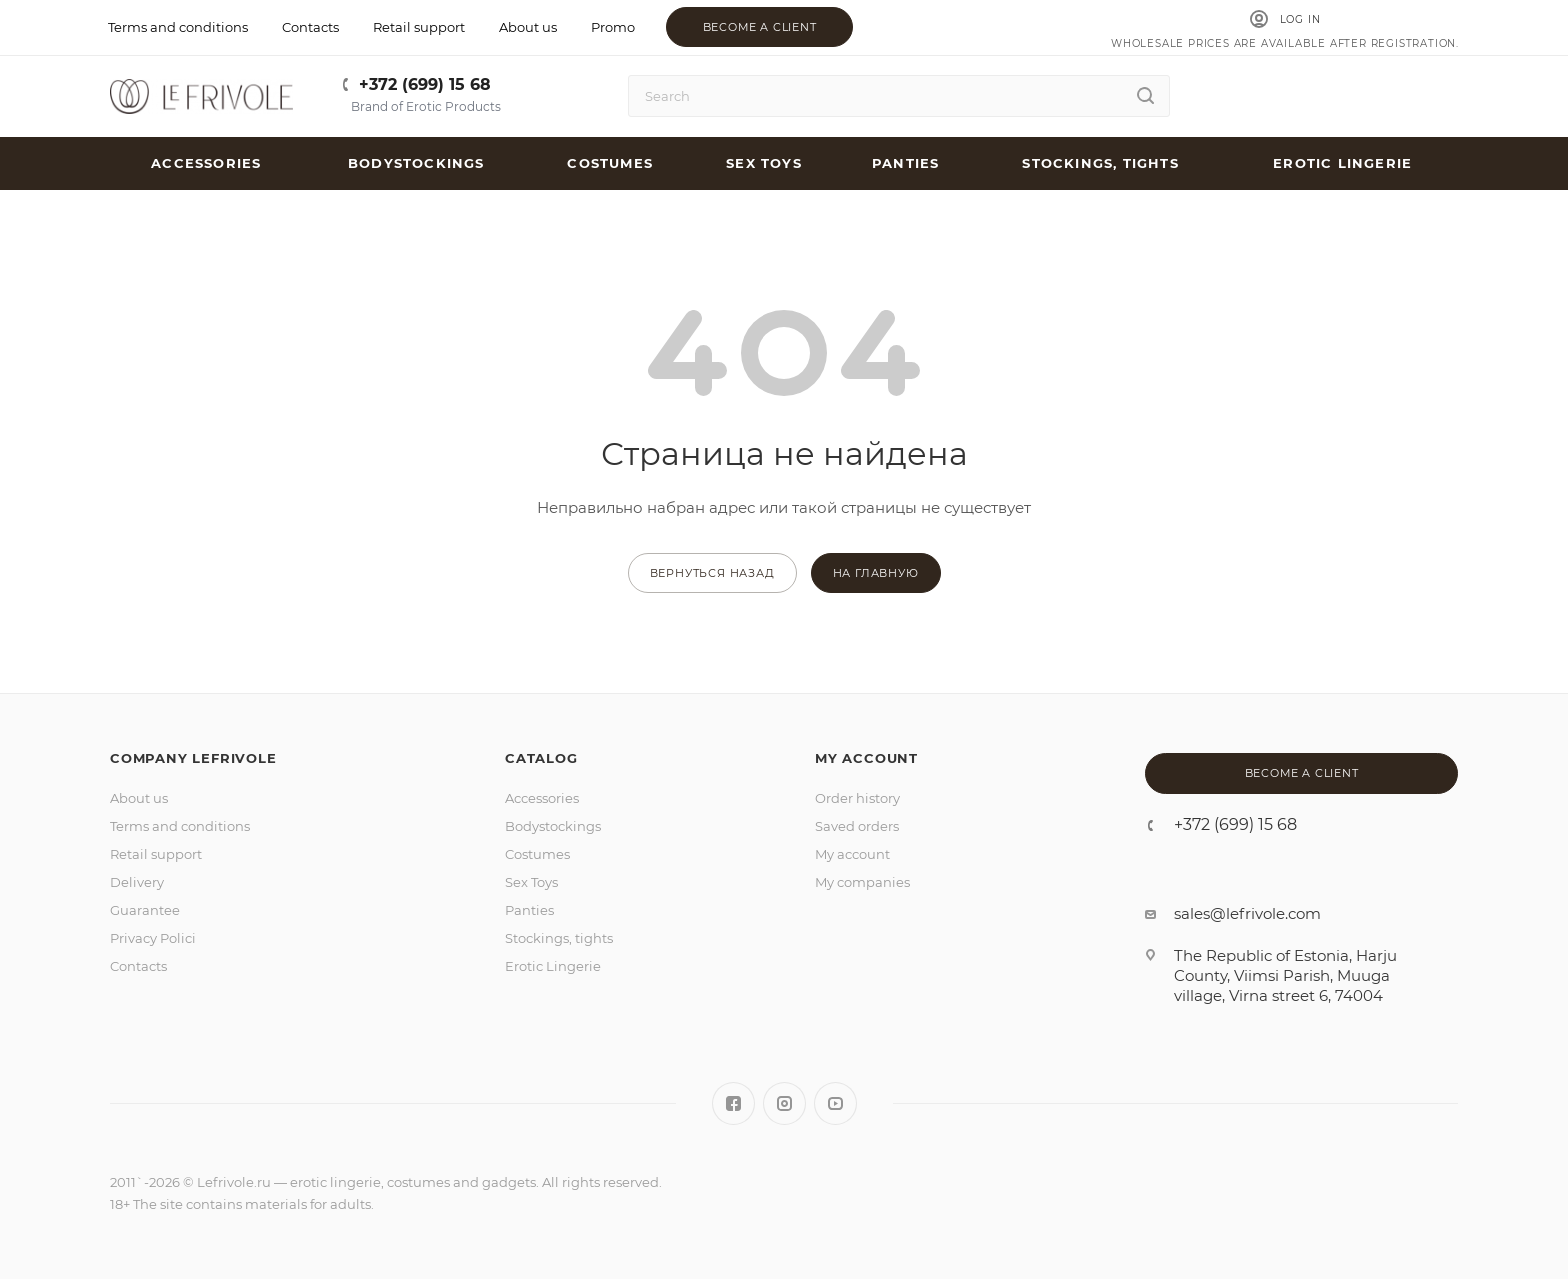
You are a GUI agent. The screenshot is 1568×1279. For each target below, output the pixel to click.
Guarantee (145, 910)
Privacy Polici (153, 938)
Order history (857, 798)
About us (139, 798)
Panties (529, 910)
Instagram (784, 1103)
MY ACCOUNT (866, 758)
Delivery (137, 882)
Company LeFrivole (193, 758)
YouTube (835, 1103)
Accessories (542, 798)
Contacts (138, 966)
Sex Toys (531, 882)
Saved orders (857, 826)
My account (852, 854)
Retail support (156, 854)
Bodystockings (553, 826)
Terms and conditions (180, 826)
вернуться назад (712, 573)
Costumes (537, 854)
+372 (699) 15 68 (425, 84)
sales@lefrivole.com (1247, 913)
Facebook (733, 1103)
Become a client (760, 27)
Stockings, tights (559, 938)
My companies (862, 882)
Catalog (541, 758)
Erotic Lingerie (553, 966)
